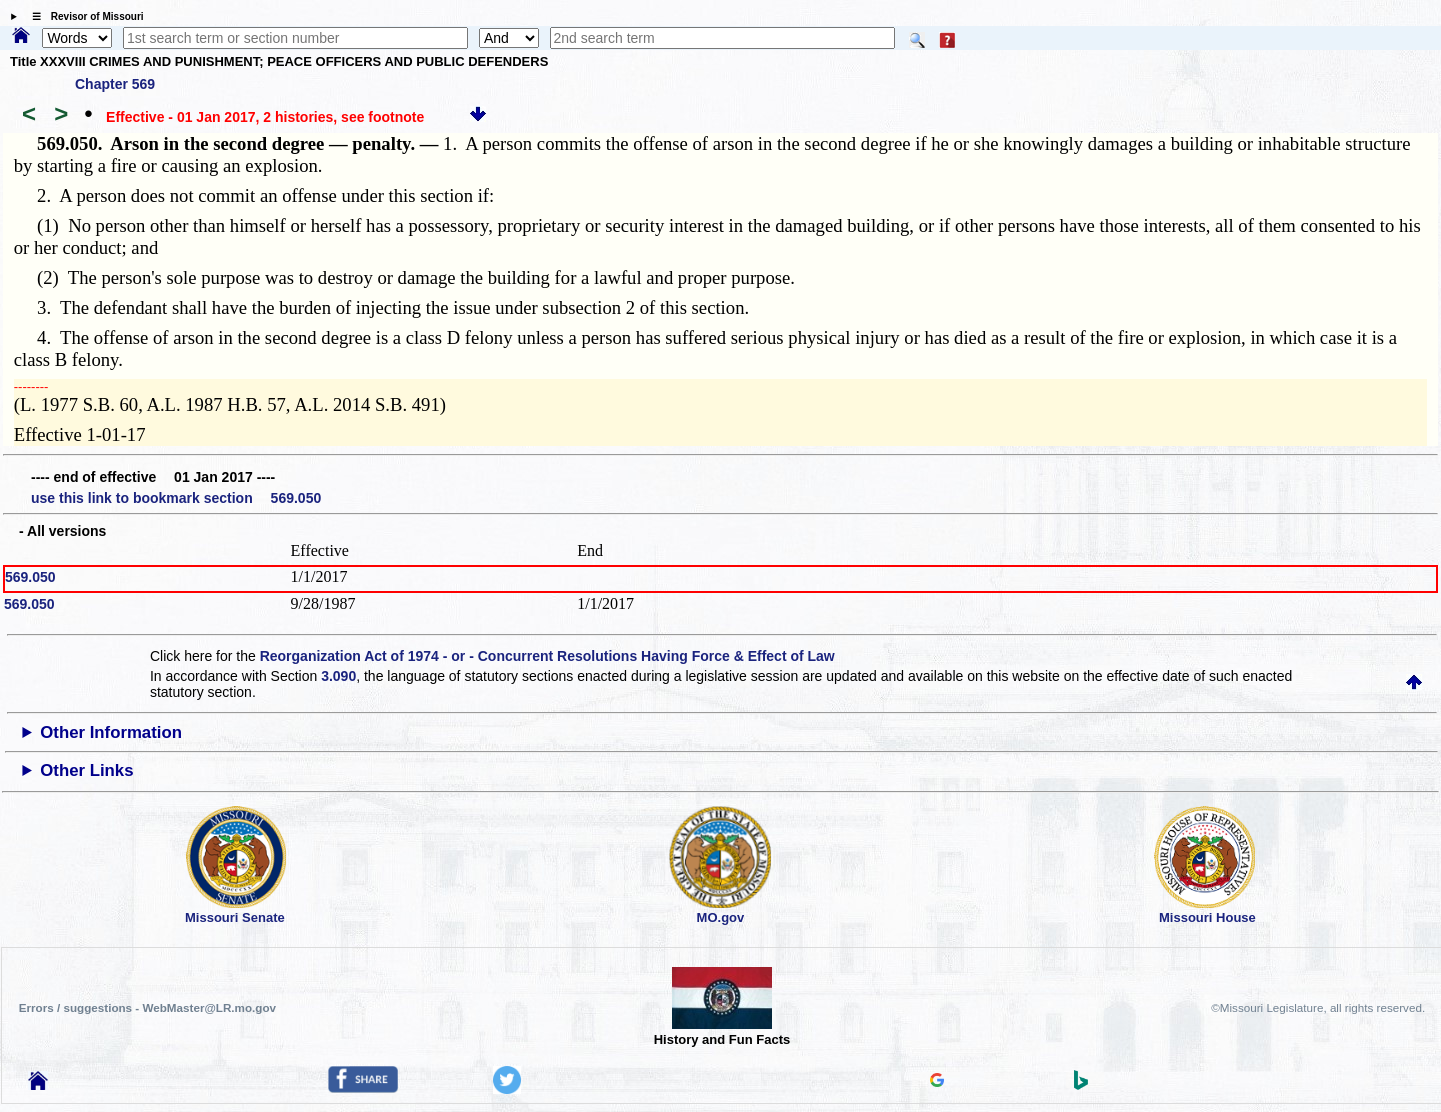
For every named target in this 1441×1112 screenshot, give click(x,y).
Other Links (86, 770)
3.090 (338, 676)
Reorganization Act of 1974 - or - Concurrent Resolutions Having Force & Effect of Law (547, 656)
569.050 (30, 577)
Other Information (111, 732)
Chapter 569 (115, 84)
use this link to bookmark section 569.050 (176, 498)
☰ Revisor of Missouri (83, 16)
